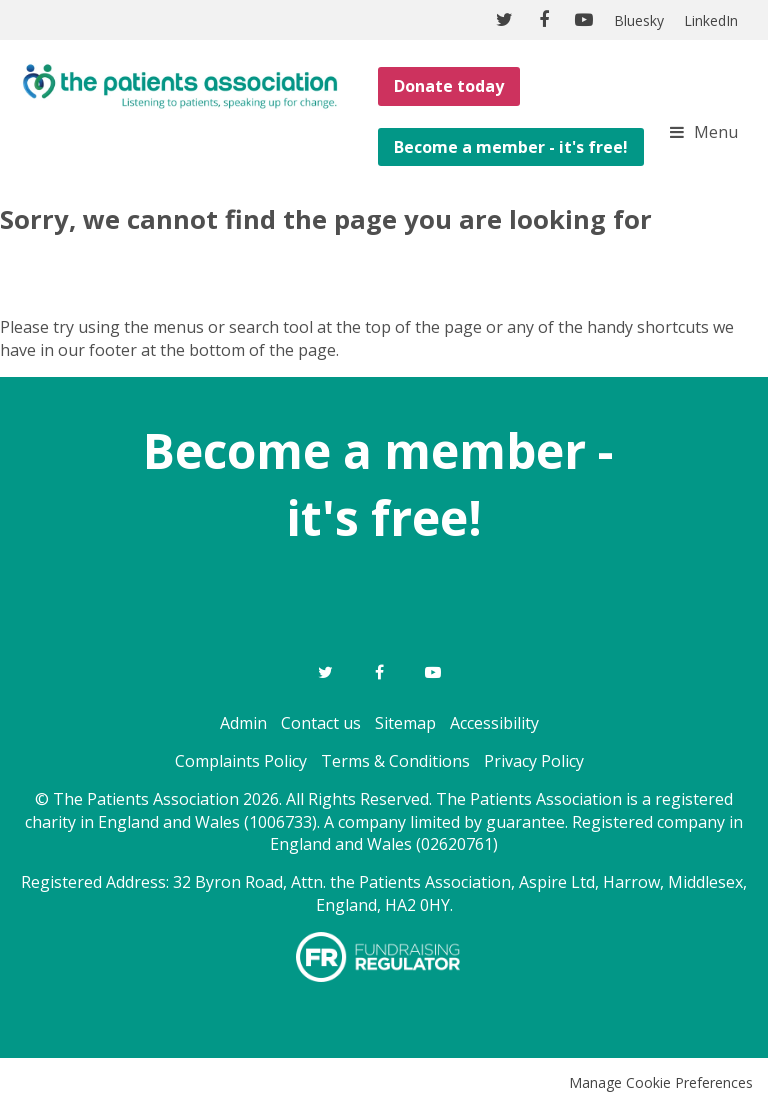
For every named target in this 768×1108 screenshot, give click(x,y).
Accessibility (494, 723)
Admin (243, 723)
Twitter (325, 672)
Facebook (379, 672)
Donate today (449, 86)
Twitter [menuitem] (504, 20)
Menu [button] (716, 132)
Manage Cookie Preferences (661, 1082)
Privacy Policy (534, 761)
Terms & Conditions (395, 761)
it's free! (384, 517)
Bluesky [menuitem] (639, 20)
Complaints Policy (241, 761)
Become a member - (384, 450)
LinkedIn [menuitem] (711, 20)
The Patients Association (180, 86)
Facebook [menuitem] (544, 20)
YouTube (433, 672)
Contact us (321, 723)
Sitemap (405, 723)
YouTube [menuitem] (584, 20)
